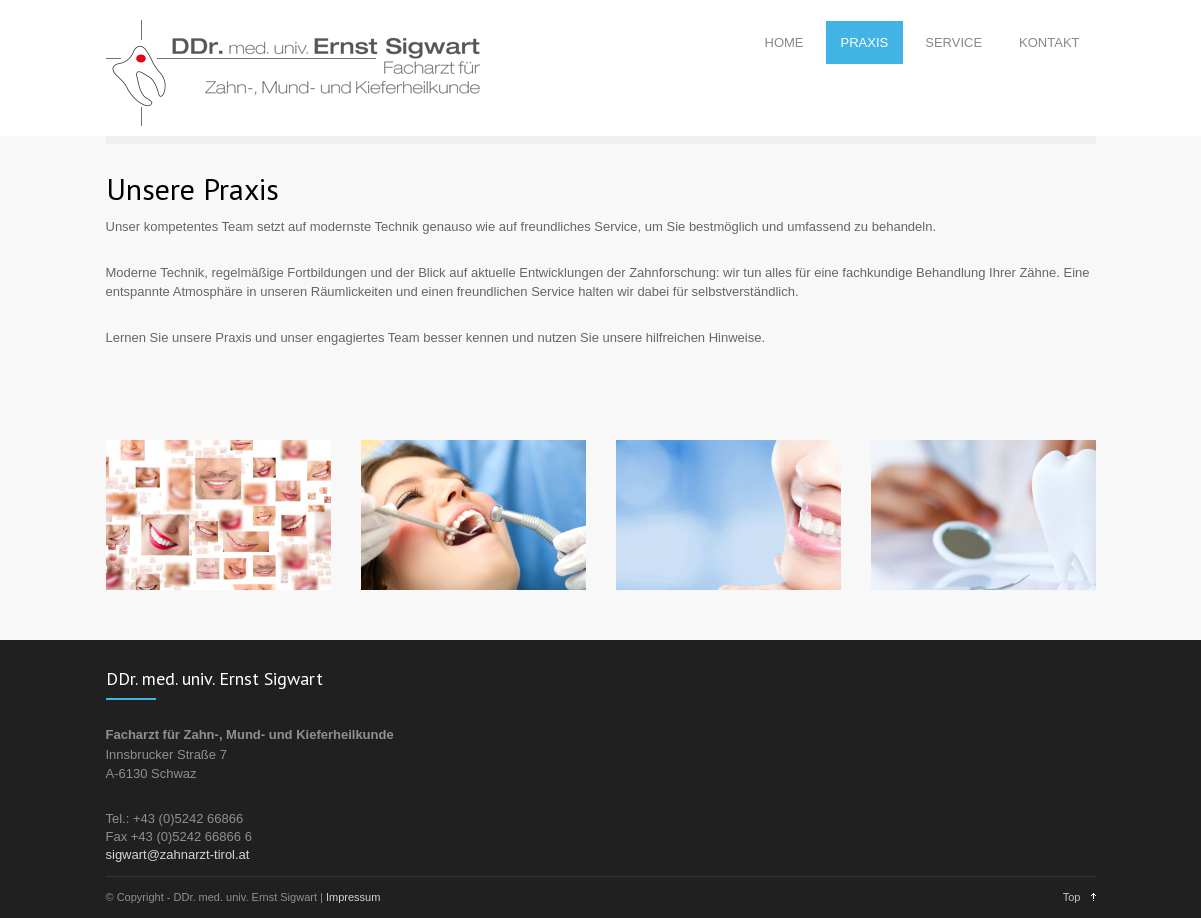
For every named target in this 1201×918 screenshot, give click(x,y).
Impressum (353, 897)
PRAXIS (865, 42)
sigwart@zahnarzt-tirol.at (178, 854)
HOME (784, 42)
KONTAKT (1049, 42)
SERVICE (953, 42)
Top (1072, 897)
